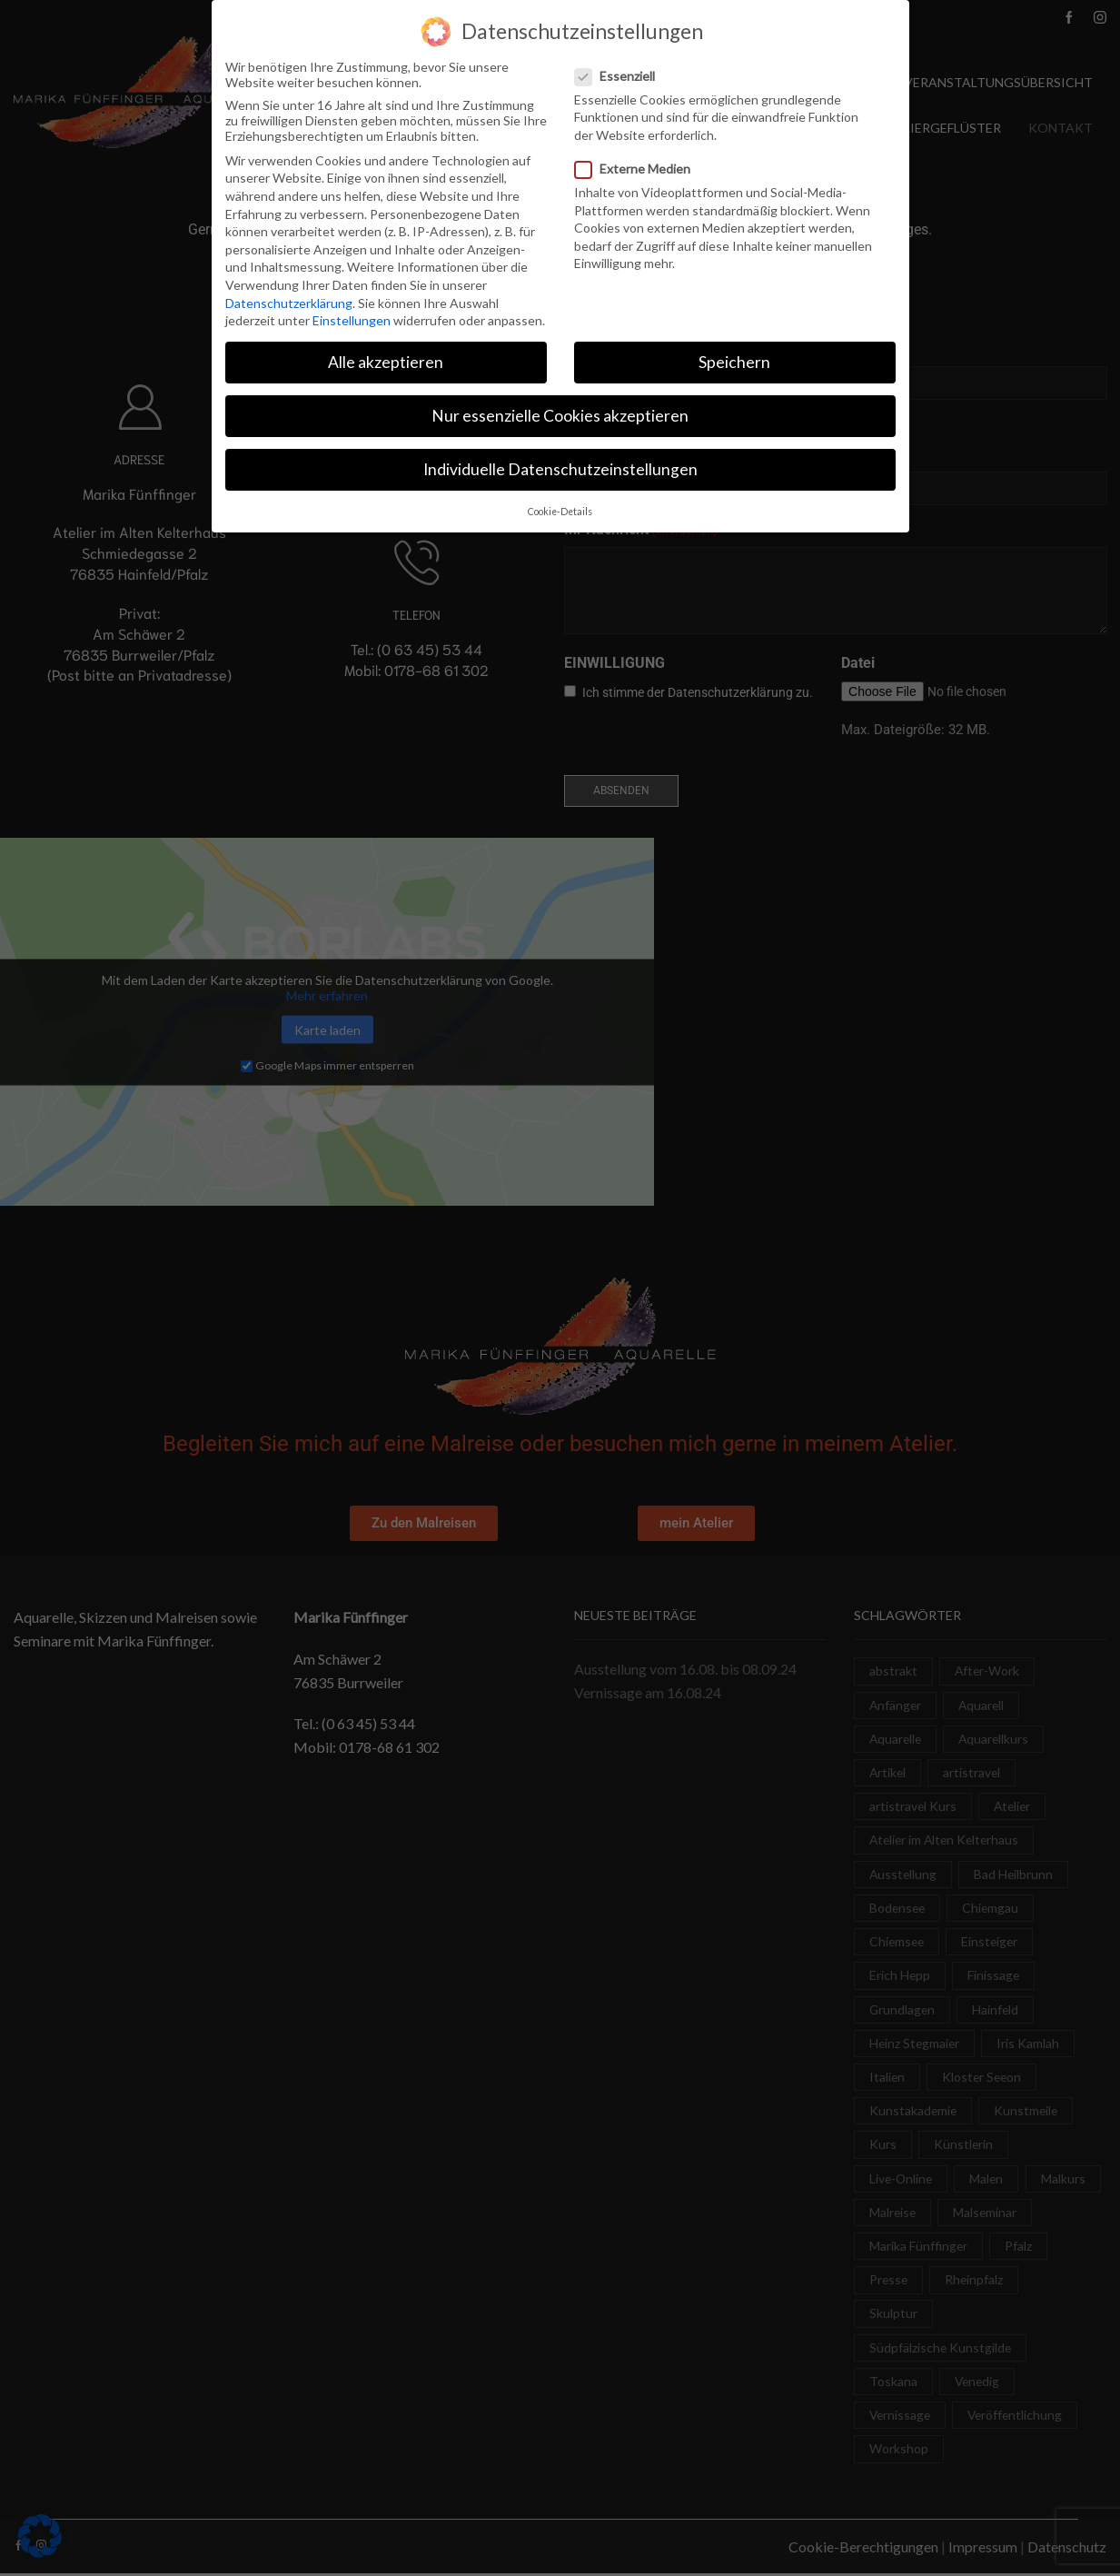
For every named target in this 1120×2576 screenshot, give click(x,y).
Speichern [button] (734, 362)
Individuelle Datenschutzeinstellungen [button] (560, 469)
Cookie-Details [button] (560, 511)
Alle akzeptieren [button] (385, 362)
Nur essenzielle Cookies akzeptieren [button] (560, 415)
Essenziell (620, 76)
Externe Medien (638, 168)
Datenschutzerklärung (288, 303)
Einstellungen (351, 320)
